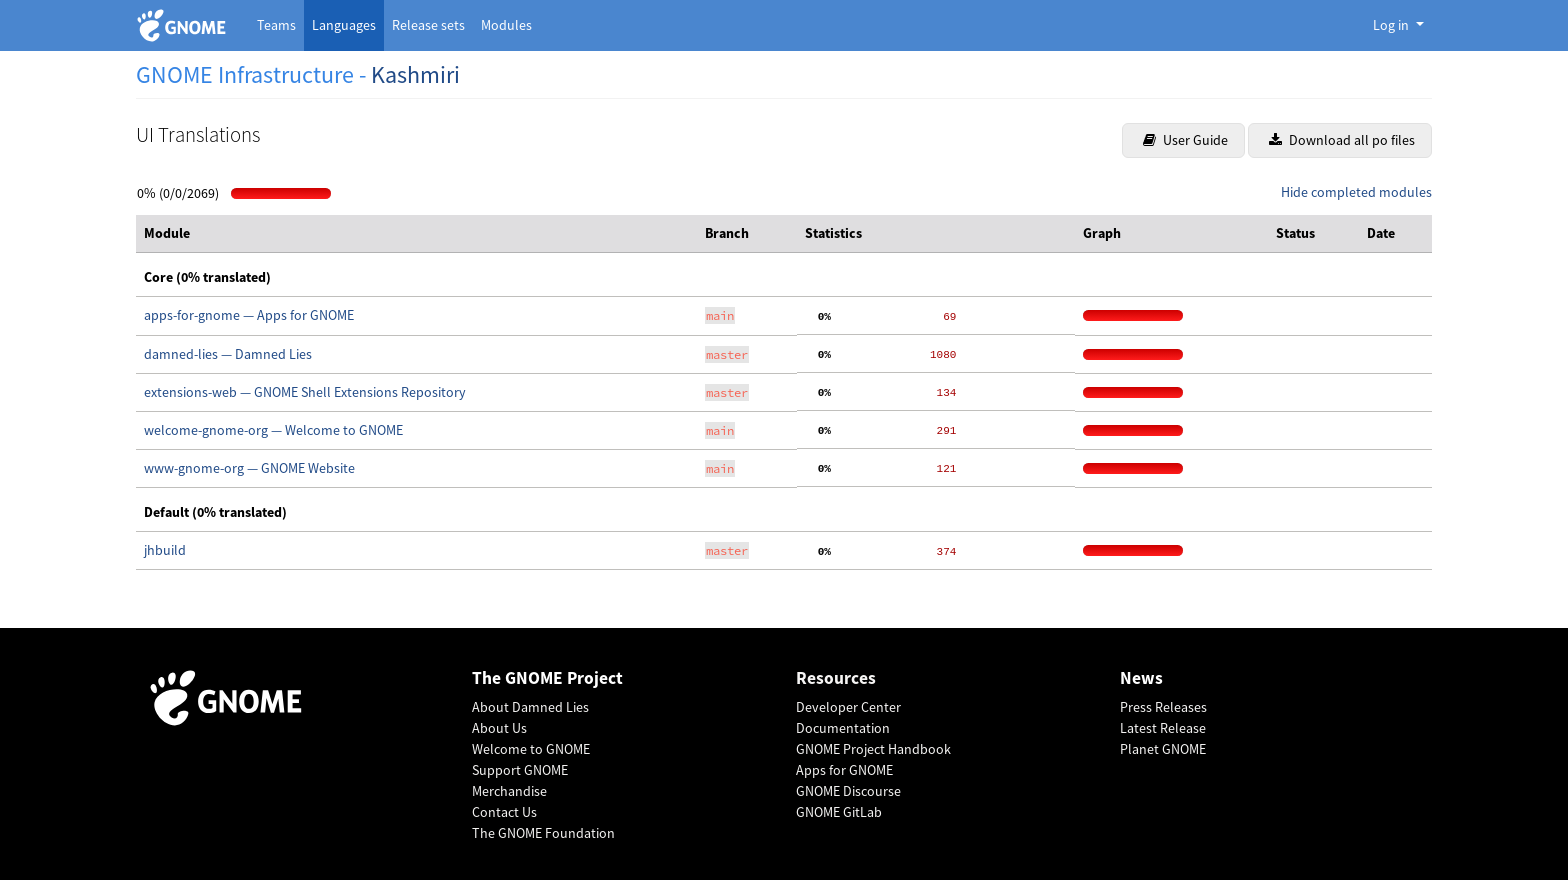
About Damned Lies (530, 707)
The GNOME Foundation (543, 833)
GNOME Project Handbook (873, 749)
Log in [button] (1392, 25)
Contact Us (504, 812)
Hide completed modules (1356, 192)
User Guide (1185, 140)
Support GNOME (520, 770)
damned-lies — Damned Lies (228, 354)
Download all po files (1342, 140)
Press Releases (1163, 707)
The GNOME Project (547, 678)
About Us (499, 728)
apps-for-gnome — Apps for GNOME (249, 315)
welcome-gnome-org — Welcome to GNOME (273, 430)
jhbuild (165, 550)
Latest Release (1163, 728)
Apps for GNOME (844, 770)
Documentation (843, 728)
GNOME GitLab (839, 812)
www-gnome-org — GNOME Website (249, 468)
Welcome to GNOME (531, 749)
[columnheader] (416, 234)
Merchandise (509, 791)
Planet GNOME (1163, 749)
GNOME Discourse (848, 791)
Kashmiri (415, 74)
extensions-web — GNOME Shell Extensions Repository (305, 392)
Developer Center (848, 707)
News (1141, 678)
